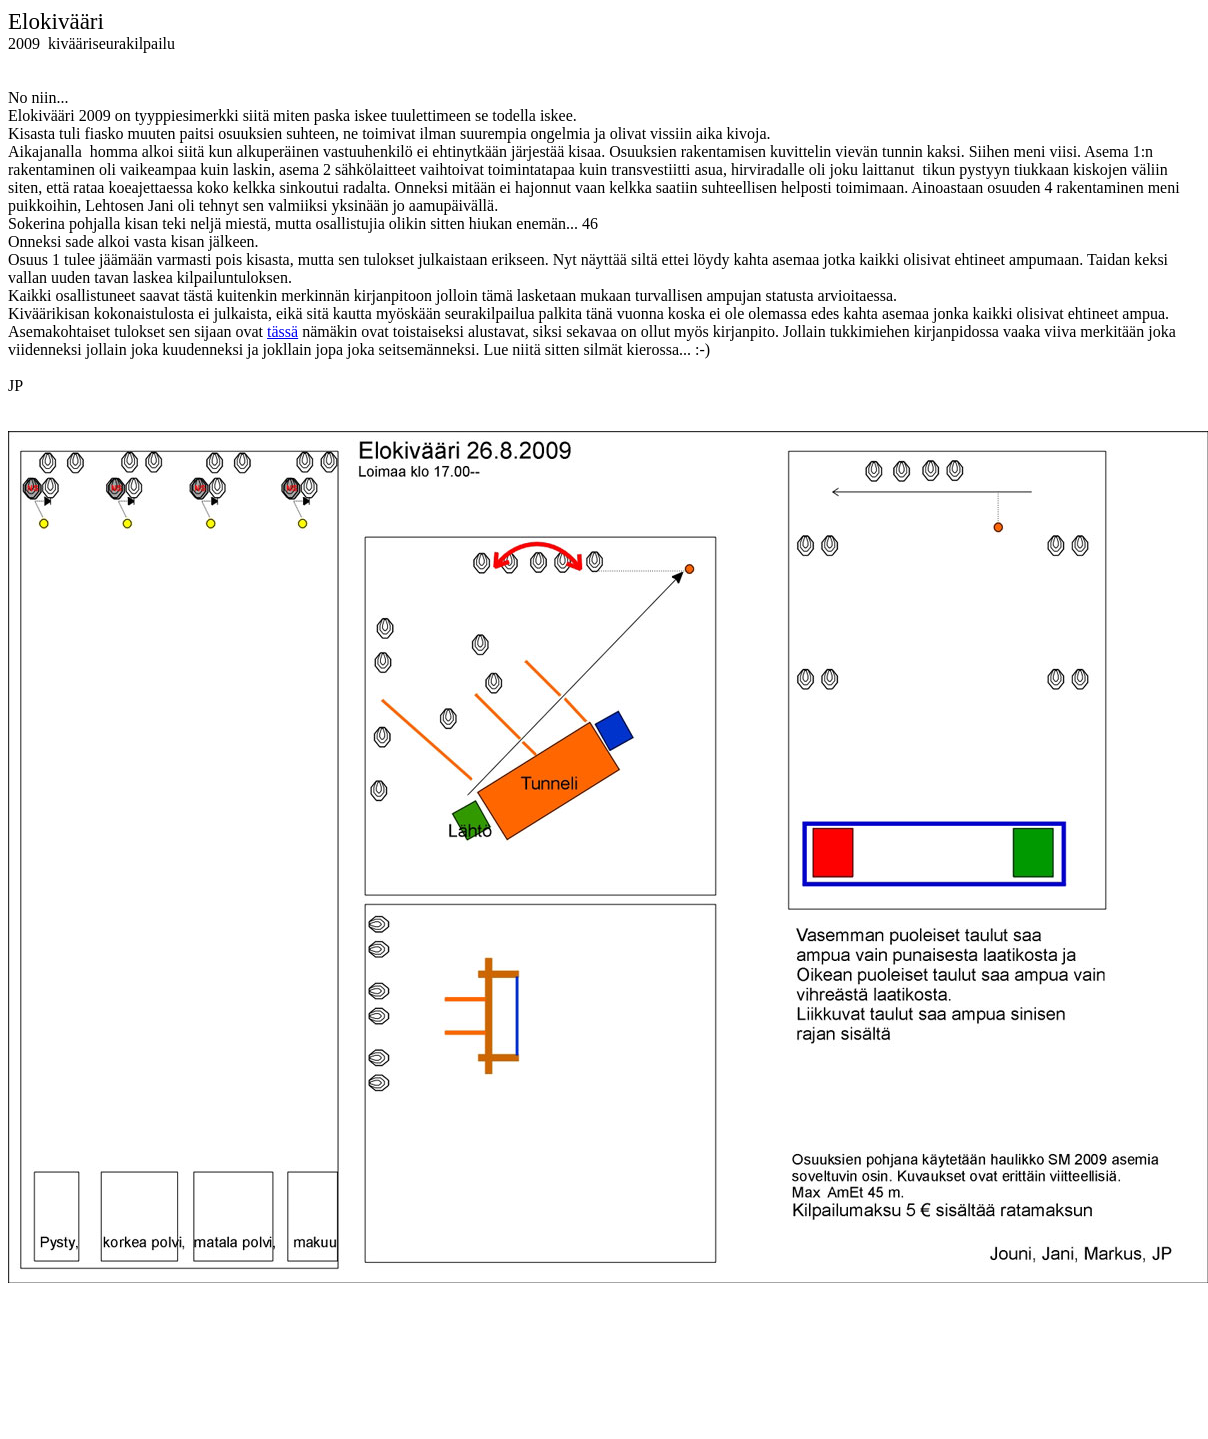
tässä (282, 331)
